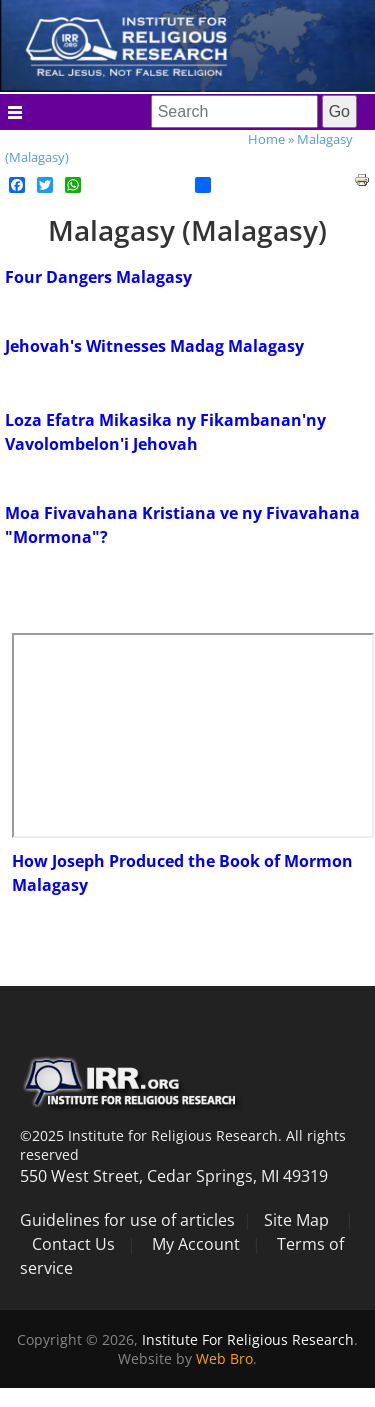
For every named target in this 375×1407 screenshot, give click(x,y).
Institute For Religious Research (248, 1339)
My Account (196, 1244)
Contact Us (73, 1244)
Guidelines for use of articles (127, 1220)
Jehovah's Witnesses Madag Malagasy (154, 346)
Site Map (296, 1220)
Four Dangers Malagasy (98, 277)
